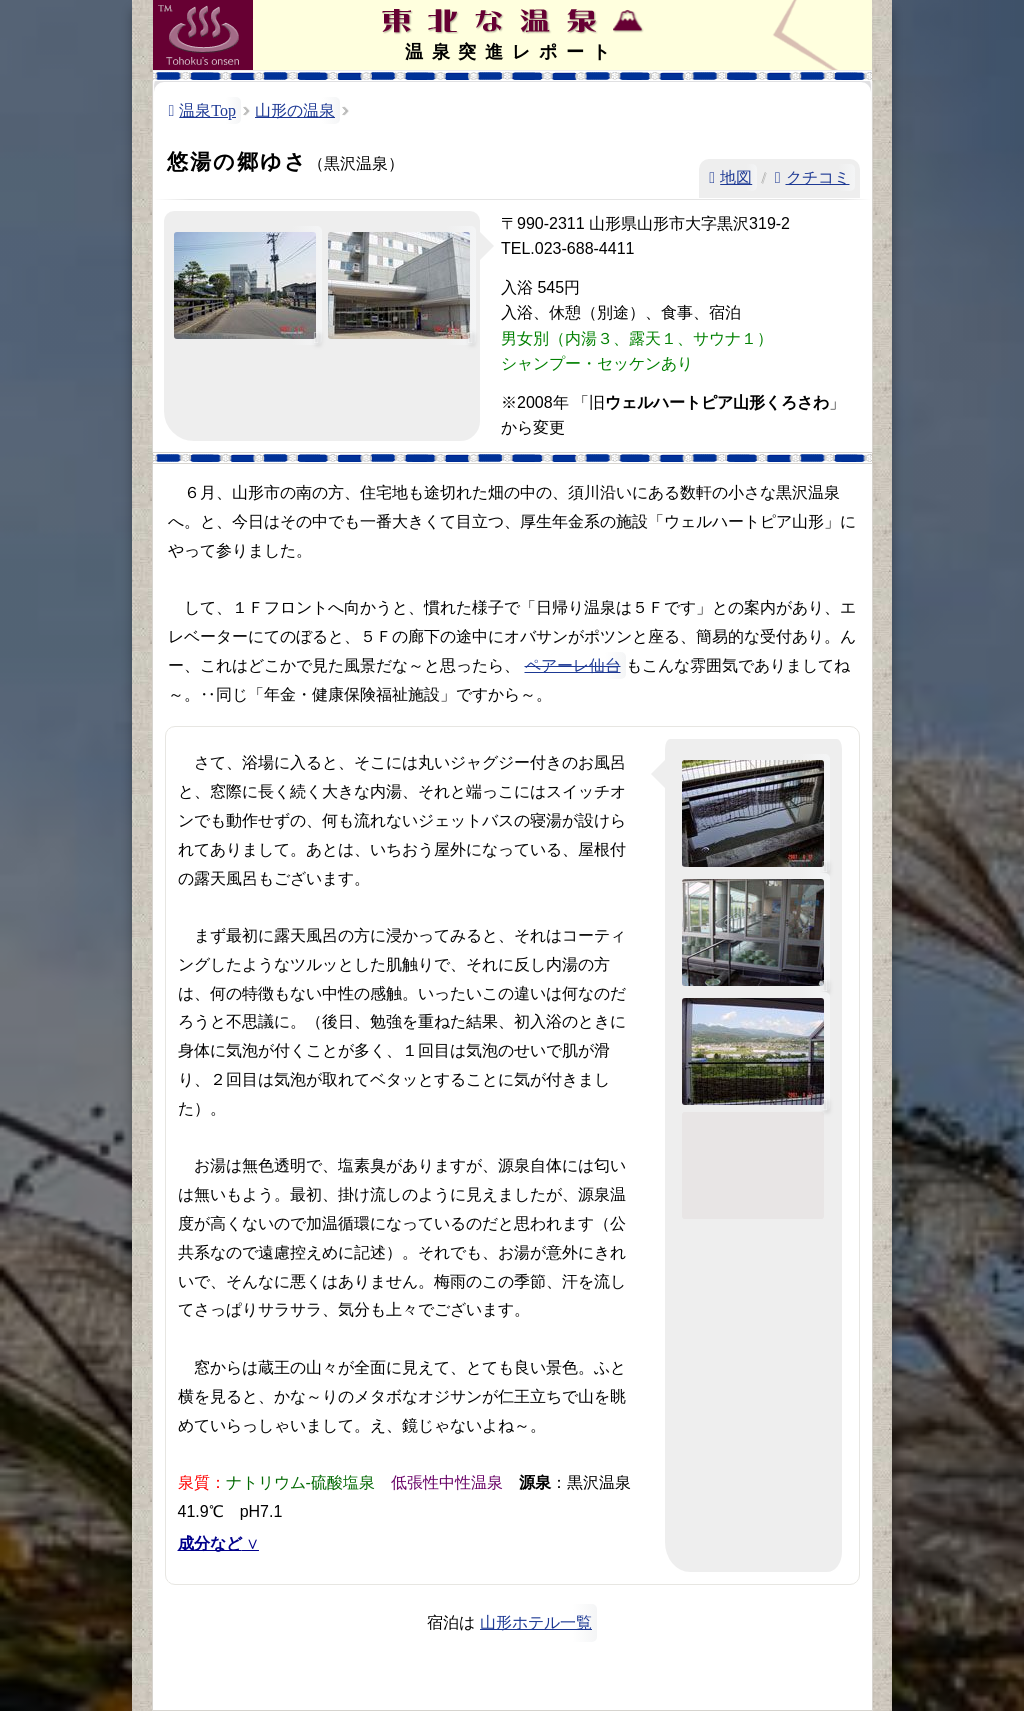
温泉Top (207, 110)
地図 (736, 177)
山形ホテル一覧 (536, 1622)
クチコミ (818, 177)
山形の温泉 (295, 110)
